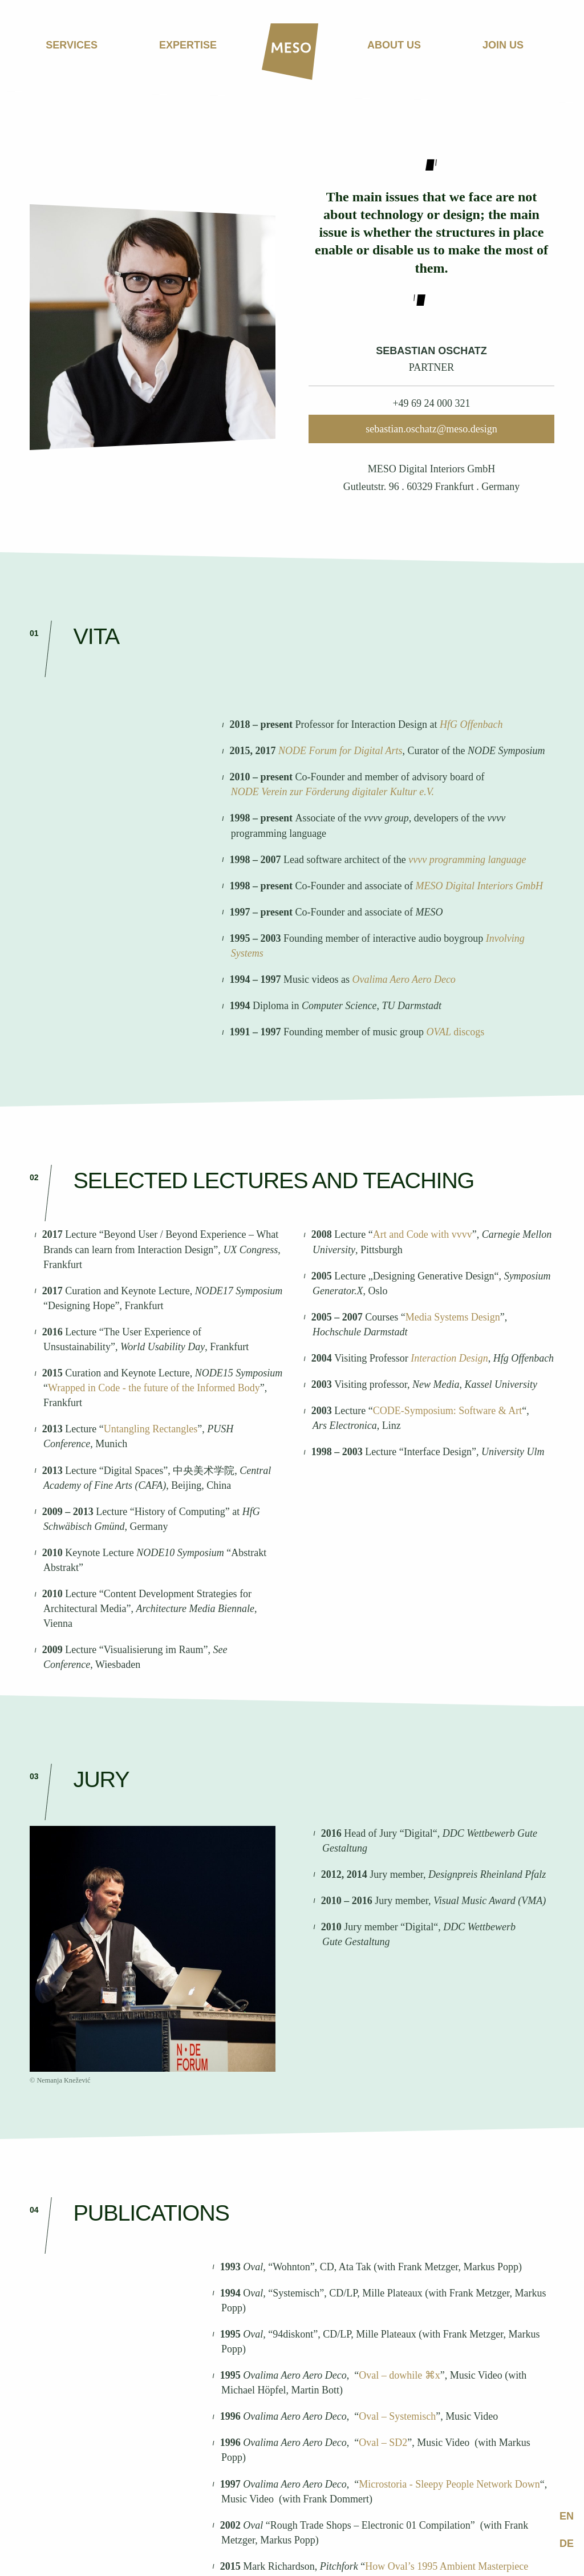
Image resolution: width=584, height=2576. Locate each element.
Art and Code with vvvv (422, 1234)
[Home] (290, 52)
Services (72, 45)
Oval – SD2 (383, 2442)
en (566, 2516)
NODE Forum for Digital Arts (340, 750)
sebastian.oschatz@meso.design (431, 429)
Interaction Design (449, 1358)
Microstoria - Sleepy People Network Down (449, 2484)
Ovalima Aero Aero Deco (403, 979)
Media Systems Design (452, 1317)
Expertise (188, 45)
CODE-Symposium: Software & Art (447, 1410)
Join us (503, 45)
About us (394, 45)
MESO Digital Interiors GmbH (480, 886)
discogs (468, 1032)
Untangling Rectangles (150, 1429)
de (566, 2543)
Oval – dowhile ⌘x (399, 2375)
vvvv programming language (467, 859)
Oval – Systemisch (397, 2416)
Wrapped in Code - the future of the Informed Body (154, 1388)
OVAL (438, 1032)
